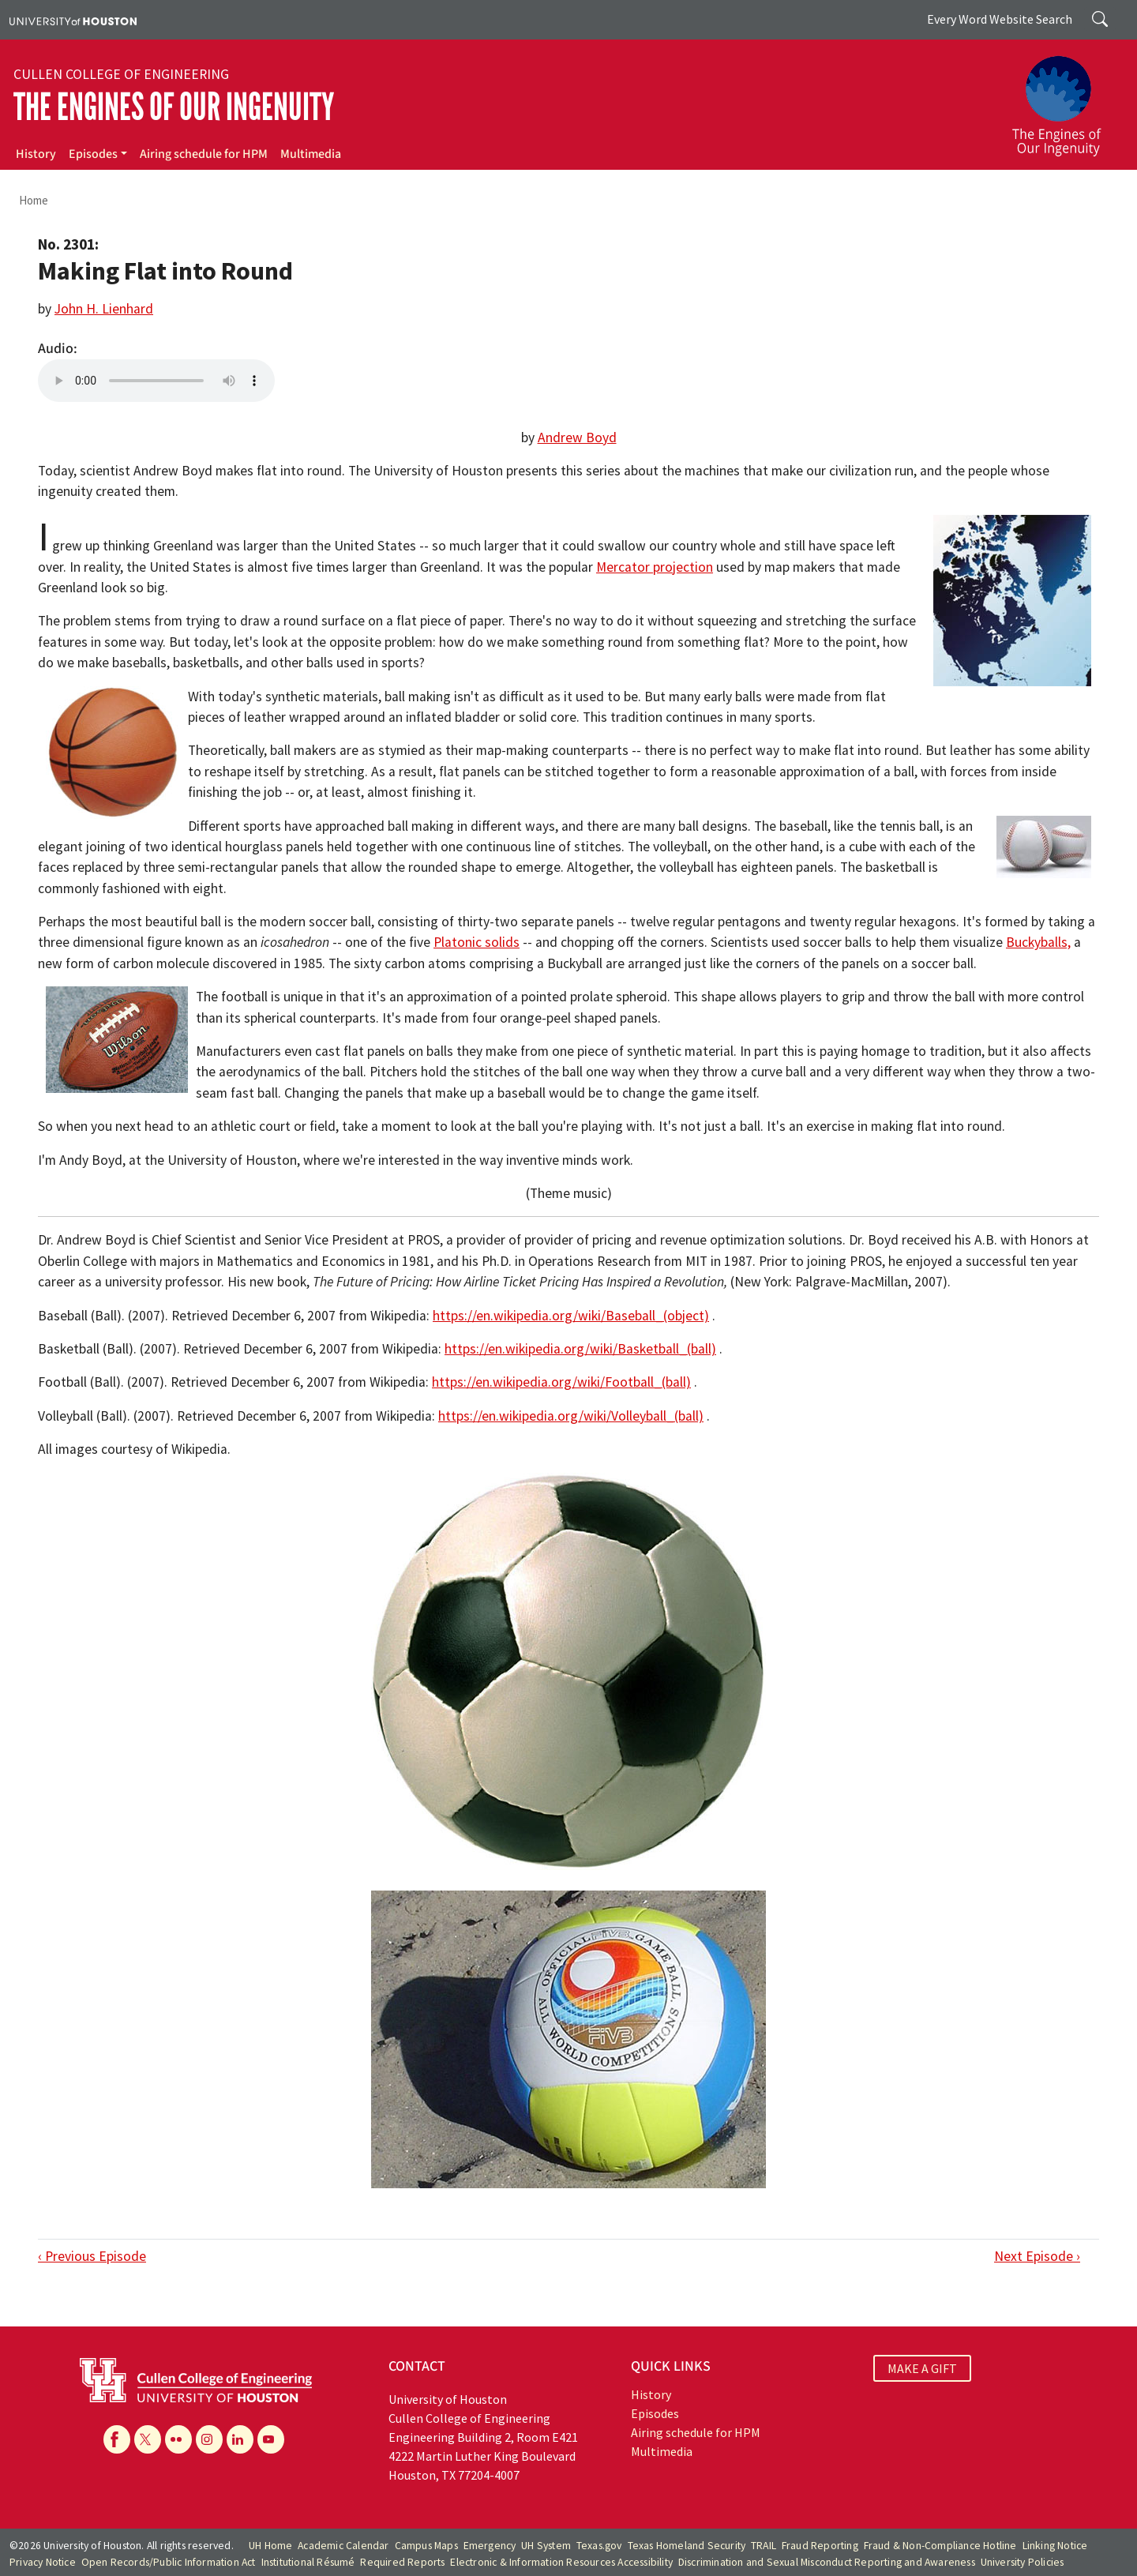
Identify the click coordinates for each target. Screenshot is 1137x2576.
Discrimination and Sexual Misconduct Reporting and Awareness (826, 2562)
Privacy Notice (42, 2562)
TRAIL (763, 2545)
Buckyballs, (1038, 942)
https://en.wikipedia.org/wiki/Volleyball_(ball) (571, 1416)
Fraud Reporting (820, 2545)
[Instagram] (209, 2439)
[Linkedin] (240, 2439)
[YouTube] (270, 2439)
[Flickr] (178, 2439)
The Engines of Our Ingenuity (173, 107)
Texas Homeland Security (687, 2545)
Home (33, 200)
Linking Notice (1055, 2545)
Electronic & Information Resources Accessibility (561, 2562)
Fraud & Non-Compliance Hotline (940, 2545)
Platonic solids (476, 942)
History (36, 154)
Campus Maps (426, 2545)
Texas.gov (599, 2545)
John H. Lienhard (103, 308)
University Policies (1022, 2562)
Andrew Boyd (577, 437)
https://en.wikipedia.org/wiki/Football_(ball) (561, 1382)
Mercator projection (654, 567)
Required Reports (402, 2562)
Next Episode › (1037, 2256)
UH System (546, 2545)
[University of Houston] (73, 20)
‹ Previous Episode (92, 2256)
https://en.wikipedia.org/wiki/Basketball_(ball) (580, 1348)
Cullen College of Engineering (121, 74)
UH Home (270, 2545)
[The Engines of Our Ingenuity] (1066, 99)
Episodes (93, 154)
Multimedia (310, 154)
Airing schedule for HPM (204, 154)
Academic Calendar (343, 2545)
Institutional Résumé (308, 2562)
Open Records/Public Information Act (168, 2562)
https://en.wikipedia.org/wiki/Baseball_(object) (571, 1315)
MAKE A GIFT (922, 2368)
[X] (147, 2439)
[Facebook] (116, 2439)
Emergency (489, 2545)
